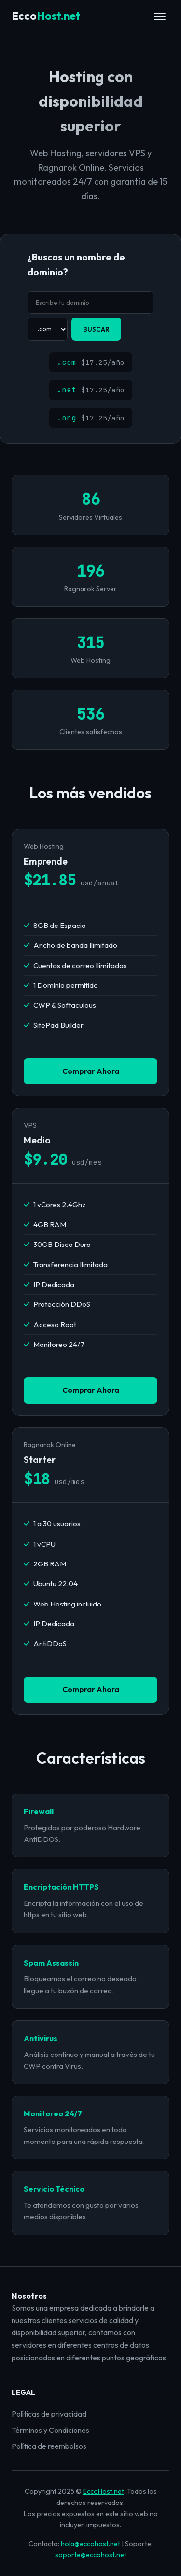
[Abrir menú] (159, 16)
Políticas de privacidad (49, 2413)
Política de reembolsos (49, 2446)
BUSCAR (96, 329)
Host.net (46, 16)
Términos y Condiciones (50, 2430)
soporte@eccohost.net (90, 2554)
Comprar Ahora (90, 1071)
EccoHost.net (103, 2491)
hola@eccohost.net (90, 2543)
